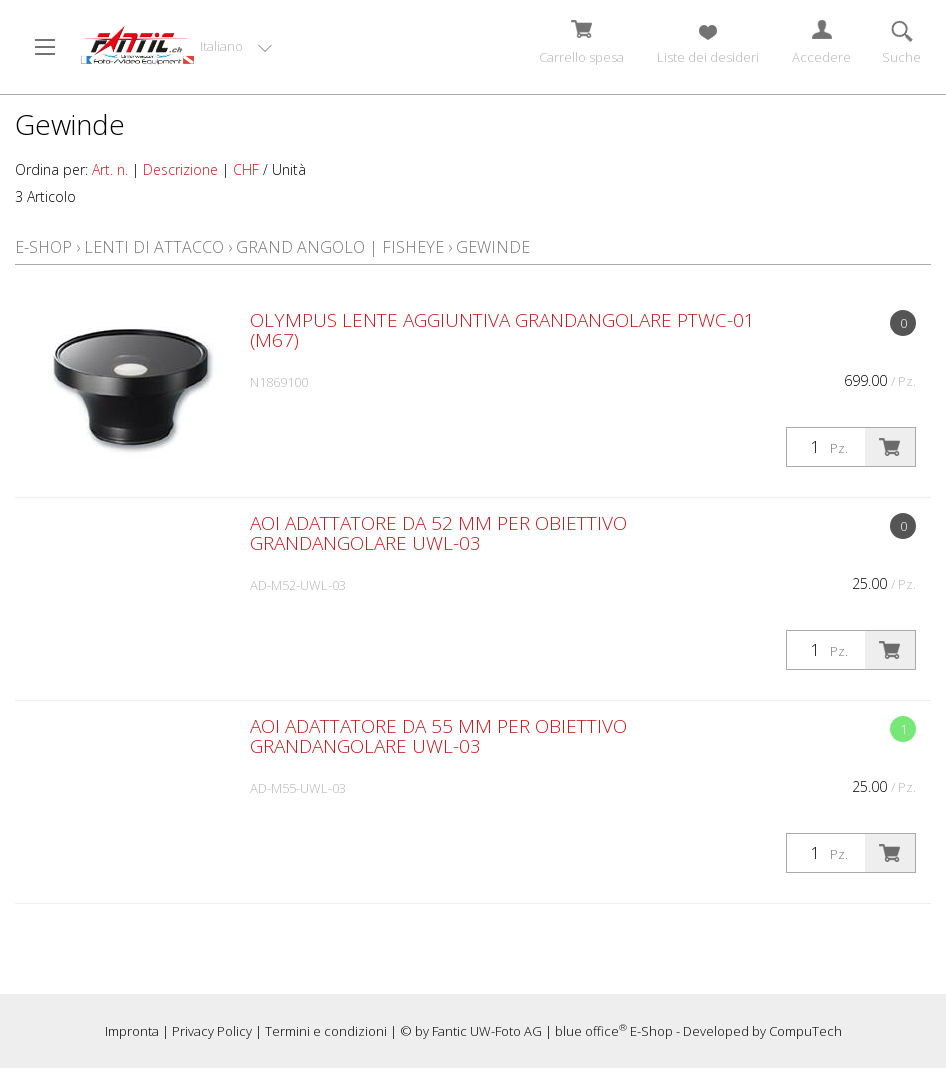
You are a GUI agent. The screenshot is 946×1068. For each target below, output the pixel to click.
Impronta (132, 1031)
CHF (246, 169)
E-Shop (43, 247)
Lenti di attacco (154, 247)
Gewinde (493, 247)
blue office (591, 1031)
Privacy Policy (212, 1031)
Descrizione (180, 169)
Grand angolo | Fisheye (340, 247)
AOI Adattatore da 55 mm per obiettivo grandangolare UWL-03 (438, 736)
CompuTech (805, 1031)
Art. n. (110, 169)
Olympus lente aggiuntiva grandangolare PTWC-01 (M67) (502, 330)
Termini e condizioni (326, 1031)
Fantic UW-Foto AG (487, 1031)
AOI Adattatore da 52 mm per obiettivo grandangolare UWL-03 (438, 533)
